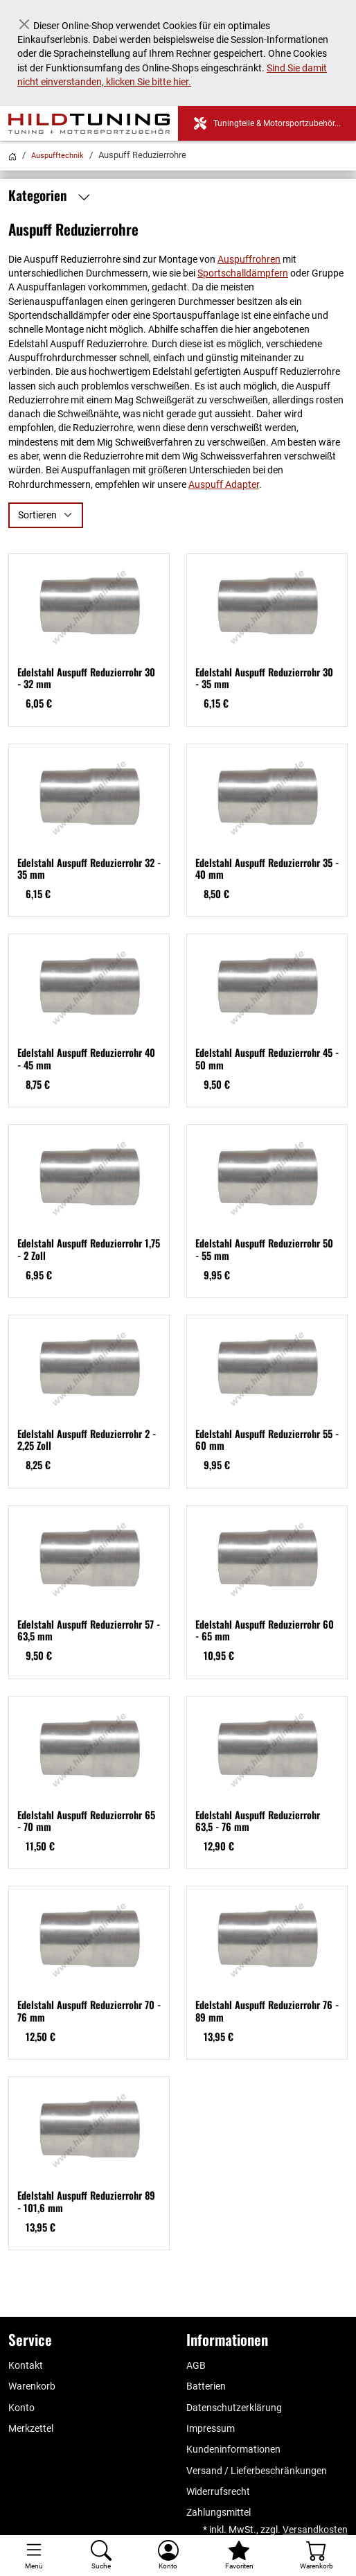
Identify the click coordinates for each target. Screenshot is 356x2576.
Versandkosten (315, 2529)
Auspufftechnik (57, 155)
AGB (196, 2365)
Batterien (206, 2386)
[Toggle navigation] (33, 2555)
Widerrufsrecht (218, 2491)
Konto (21, 2407)
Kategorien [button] (53, 195)
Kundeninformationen (233, 2449)
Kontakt (25, 2365)
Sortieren (37, 514)
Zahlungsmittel (218, 2512)
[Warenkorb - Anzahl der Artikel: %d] (316, 2555)
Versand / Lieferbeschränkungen (256, 2470)
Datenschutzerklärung (234, 2407)
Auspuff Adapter (223, 484)
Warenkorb (31, 2386)
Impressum (210, 2428)
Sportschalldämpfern (242, 273)
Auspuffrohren (249, 259)
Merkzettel (30, 2428)
